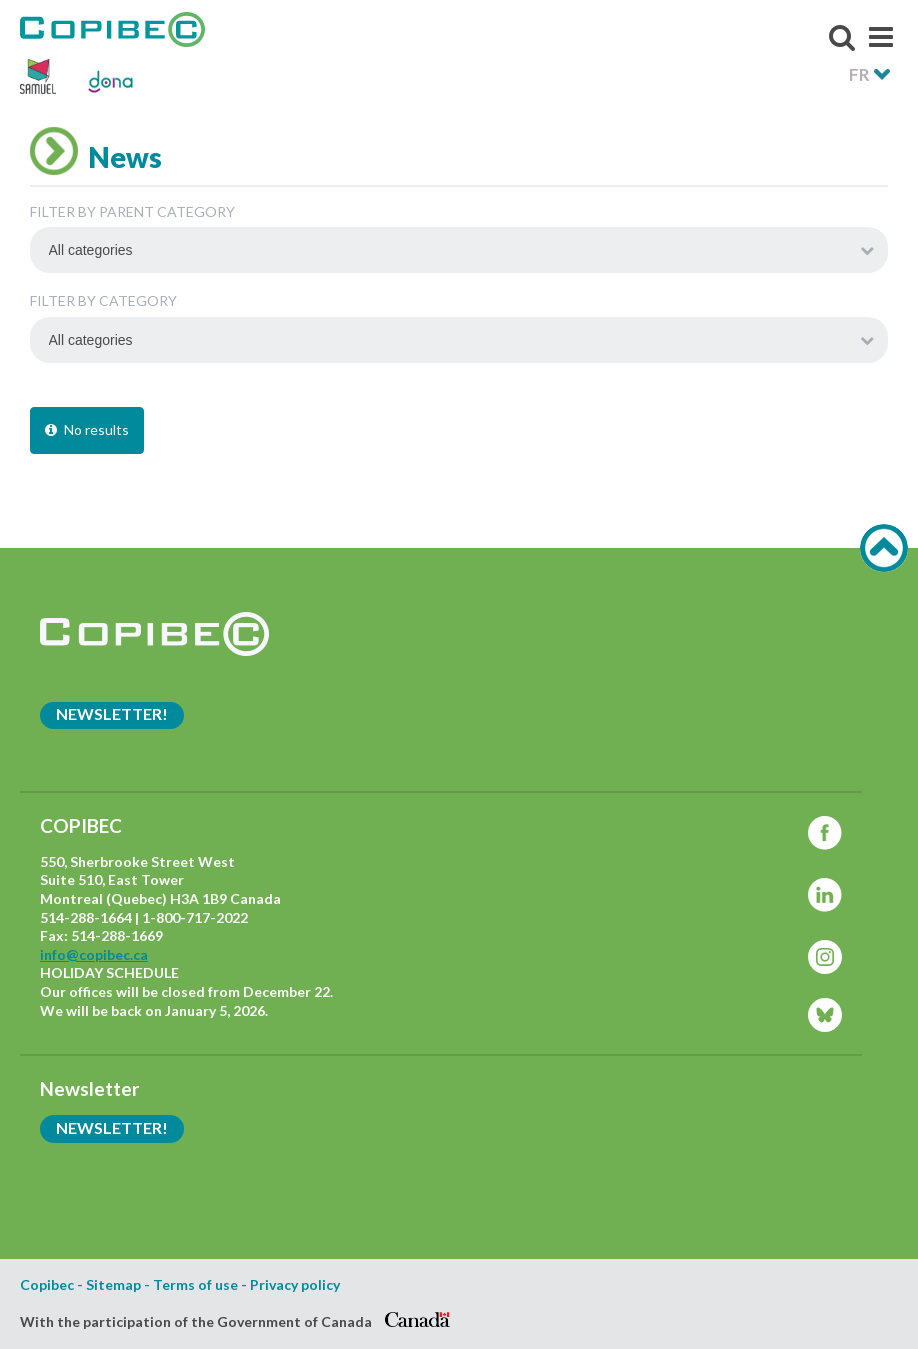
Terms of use (195, 1285)
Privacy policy (295, 1285)
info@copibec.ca (94, 954)
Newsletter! (112, 713)
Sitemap (113, 1285)
